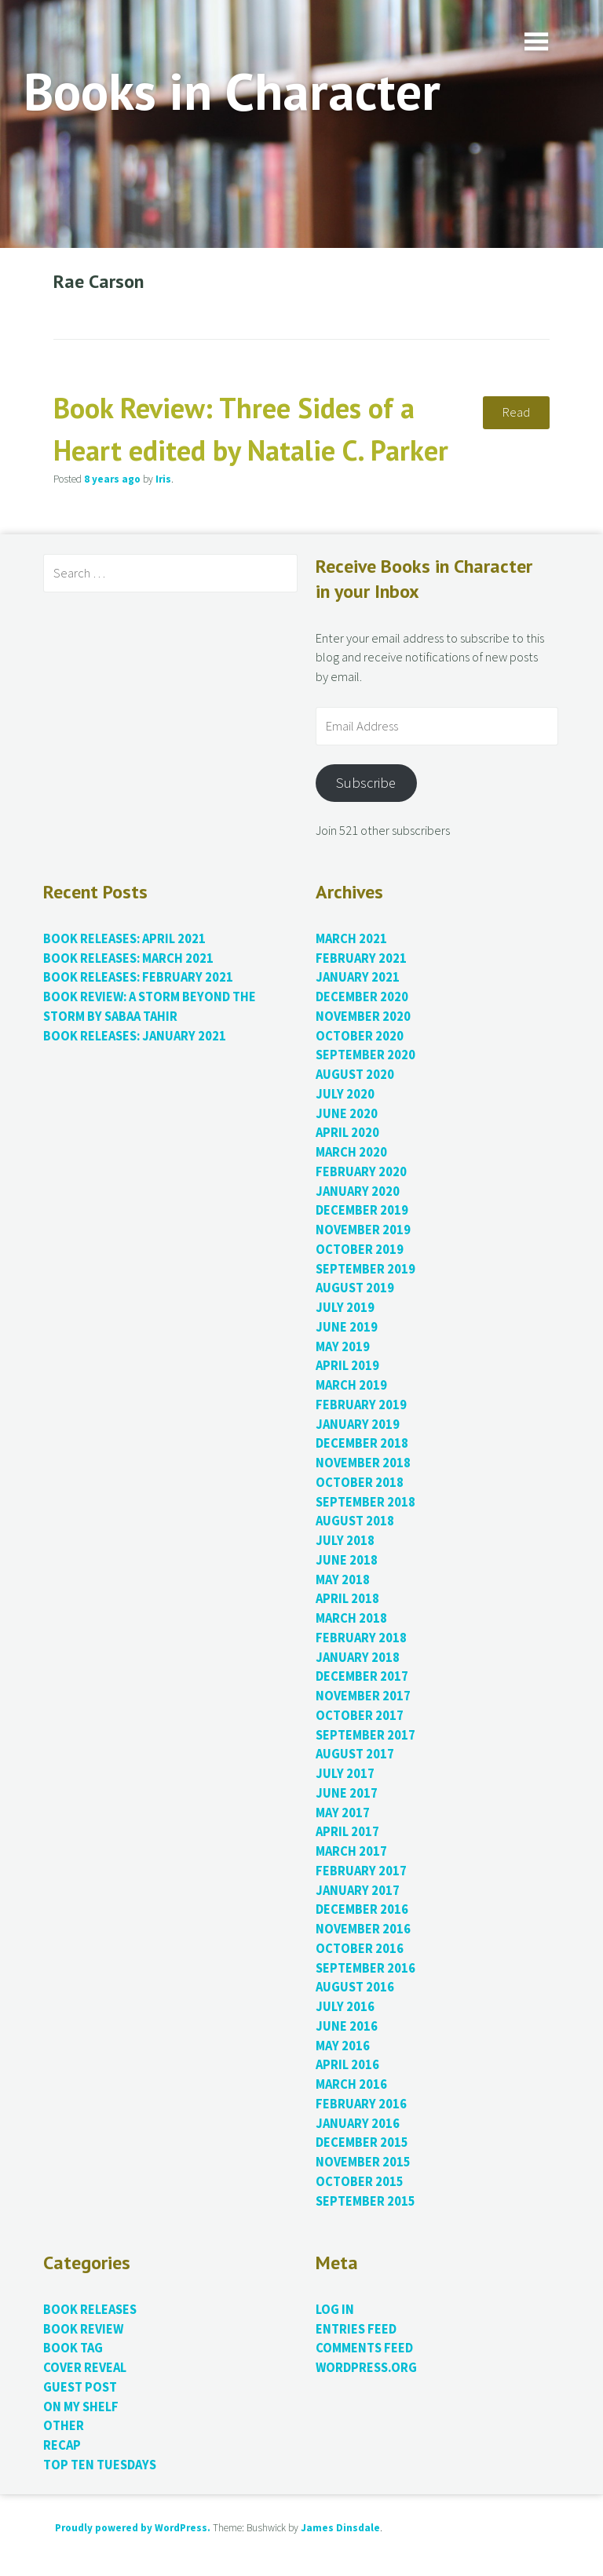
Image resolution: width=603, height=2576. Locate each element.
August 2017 (355, 1754)
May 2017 (343, 1813)
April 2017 (347, 1832)
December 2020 (362, 997)
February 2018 (361, 1638)
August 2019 (355, 1288)
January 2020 (358, 1191)
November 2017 (363, 1696)
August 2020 (355, 1074)
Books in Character (232, 90)
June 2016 (347, 2026)
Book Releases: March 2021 (128, 958)
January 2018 (358, 1657)
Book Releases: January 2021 (134, 1036)
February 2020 (361, 1172)
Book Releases (90, 2309)
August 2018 (355, 1521)
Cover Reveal (84, 2367)
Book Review (83, 2329)
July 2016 (345, 2006)
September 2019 (365, 1269)
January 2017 (358, 1890)
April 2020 (347, 1132)
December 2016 (362, 1909)
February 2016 (361, 2104)
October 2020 (360, 1036)
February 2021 (361, 958)
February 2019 (361, 1405)
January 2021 (358, 977)
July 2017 (345, 1773)
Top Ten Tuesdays (99, 2465)
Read (516, 412)
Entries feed (356, 2329)
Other (63, 2426)
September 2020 (365, 1055)
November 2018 (363, 1463)
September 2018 (365, 1502)
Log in (335, 2309)
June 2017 (347, 1793)
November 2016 (363, 1929)
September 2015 (365, 2201)
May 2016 (343, 2046)
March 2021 (351, 939)
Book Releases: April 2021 (124, 939)
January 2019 (358, 1424)
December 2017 (362, 1676)
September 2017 (365, 1735)
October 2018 (360, 1482)
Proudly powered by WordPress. (132, 2527)
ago (112, 479)
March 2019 (351, 1385)
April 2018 (347, 1598)
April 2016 (347, 2065)
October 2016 (360, 1948)
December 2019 (362, 1210)
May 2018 (343, 1580)
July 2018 (345, 1540)
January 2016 (358, 2123)
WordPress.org (366, 2367)
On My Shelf (81, 2407)
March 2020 (351, 1152)
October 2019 (360, 1249)
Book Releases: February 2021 (138, 977)
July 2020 (345, 1094)
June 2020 (347, 1114)
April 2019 (347, 1365)
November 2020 (363, 1016)
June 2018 (347, 1560)
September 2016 (365, 1968)
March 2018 (351, 1618)
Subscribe (366, 783)
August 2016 (355, 1987)
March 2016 (351, 2084)
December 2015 (362, 2142)
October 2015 (360, 2181)
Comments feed (364, 2348)
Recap (62, 2445)
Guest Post (80, 2387)
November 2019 (363, 1230)
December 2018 (362, 1443)
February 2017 (361, 1871)
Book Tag (73, 2348)
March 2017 (351, 1851)
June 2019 (347, 1327)
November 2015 (363, 2162)
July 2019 (345, 1307)
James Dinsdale (340, 2527)
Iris (163, 479)
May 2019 (343, 1347)
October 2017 (360, 1715)
